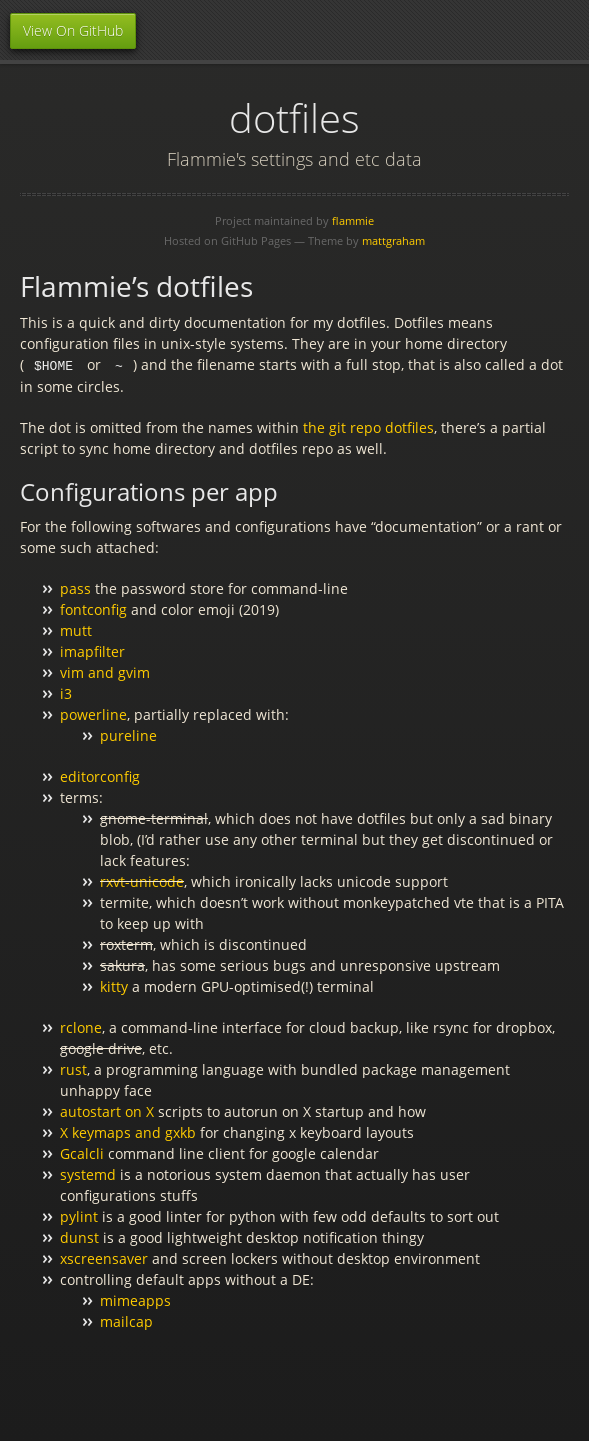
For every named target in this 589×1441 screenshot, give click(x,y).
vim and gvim (105, 671)
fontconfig (93, 608)
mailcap (126, 1320)
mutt (76, 629)
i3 (66, 692)
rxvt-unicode (142, 880)
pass (75, 587)
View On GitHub (73, 30)
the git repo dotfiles (368, 426)
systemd (88, 1173)
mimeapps (135, 1299)
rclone (81, 1026)
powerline (93, 713)
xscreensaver (104, 1257)
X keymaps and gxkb (128, 1131)
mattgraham (393, 240)
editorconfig (100, 775)
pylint (79, 1215)
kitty (114, 985)
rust (73, 1068)
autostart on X (107, 1110)
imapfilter (92, 650)
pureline (128, 734)
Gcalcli (82, 1152)
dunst (79, 1236)
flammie (353, 220)
